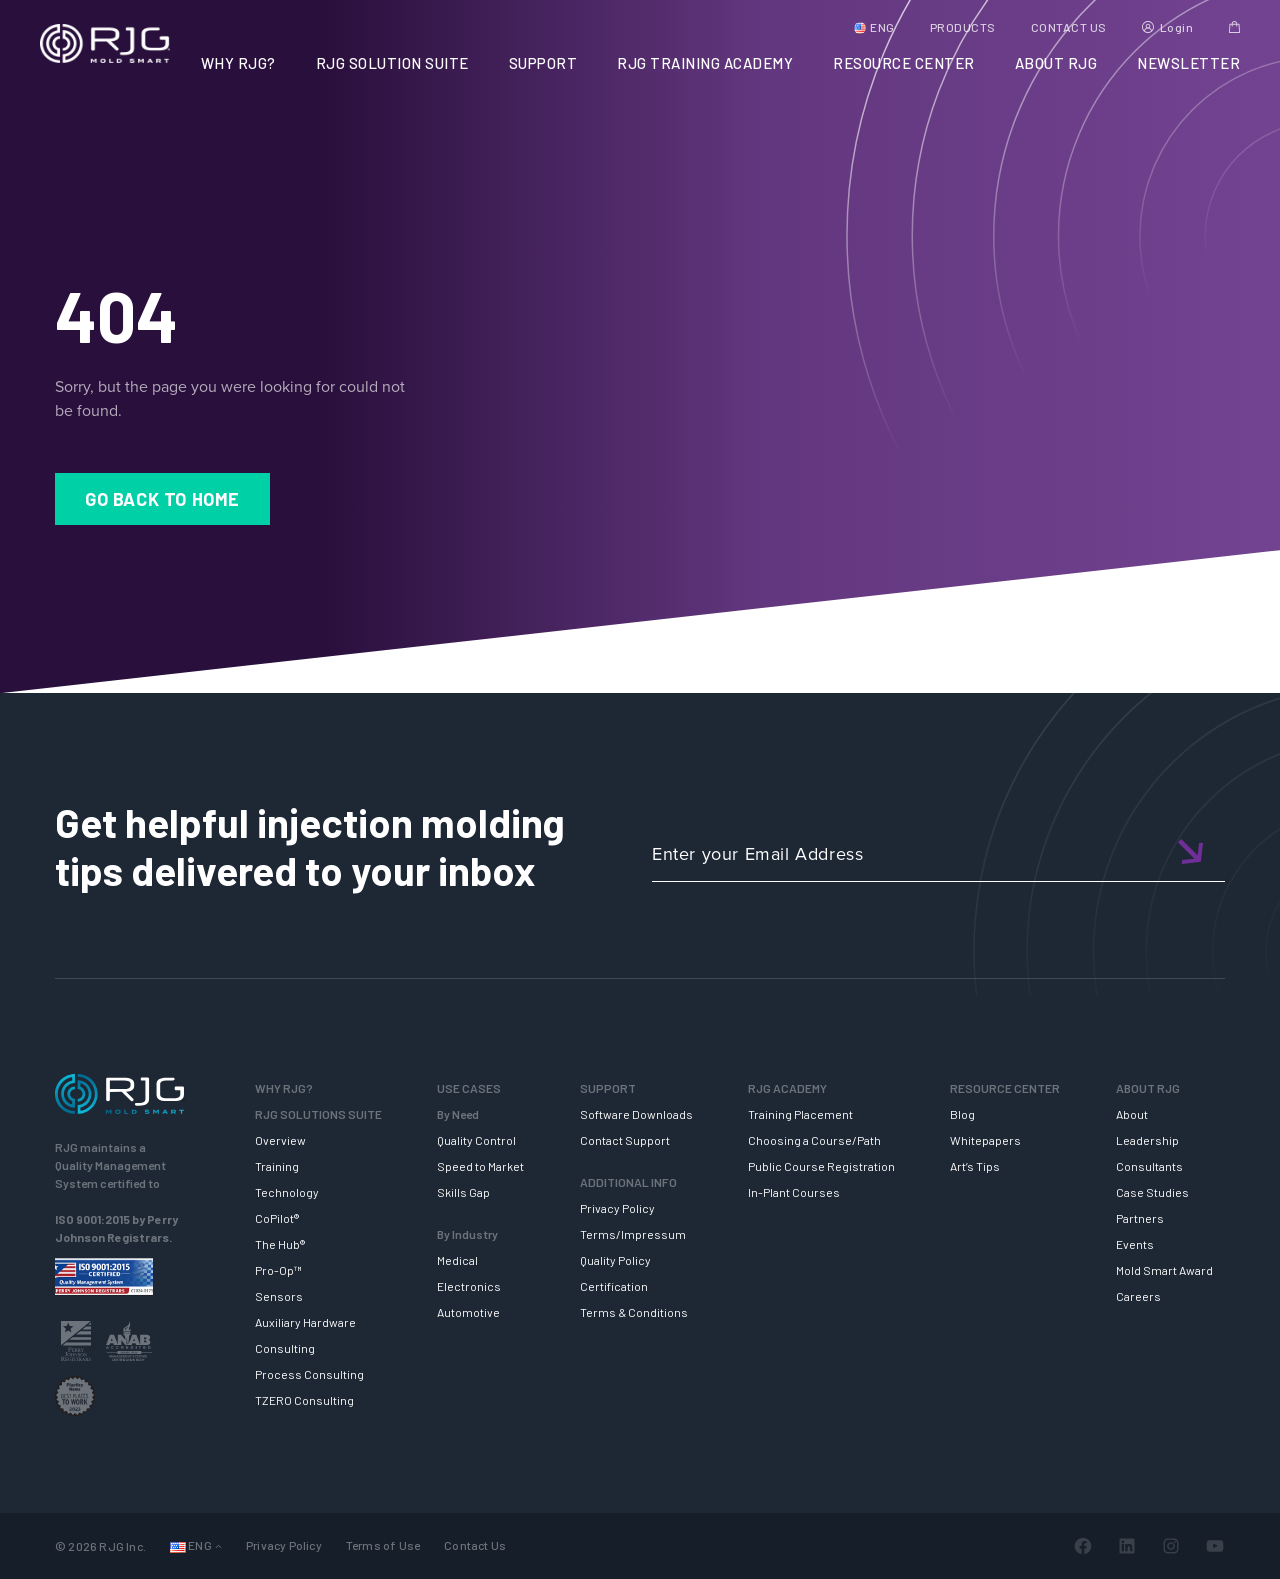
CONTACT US (1069, 27)
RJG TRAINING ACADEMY (705, 63)
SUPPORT (543, 63)
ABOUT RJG (1056, 63)
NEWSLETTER (1188, 63)
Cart (1234, 27)
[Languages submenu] (218, 1546)
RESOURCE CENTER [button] (904, 63)
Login (1177, 27)
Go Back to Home (162, 499)
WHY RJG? (238, 63)
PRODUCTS (963, 27)
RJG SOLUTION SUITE (392, 63)
